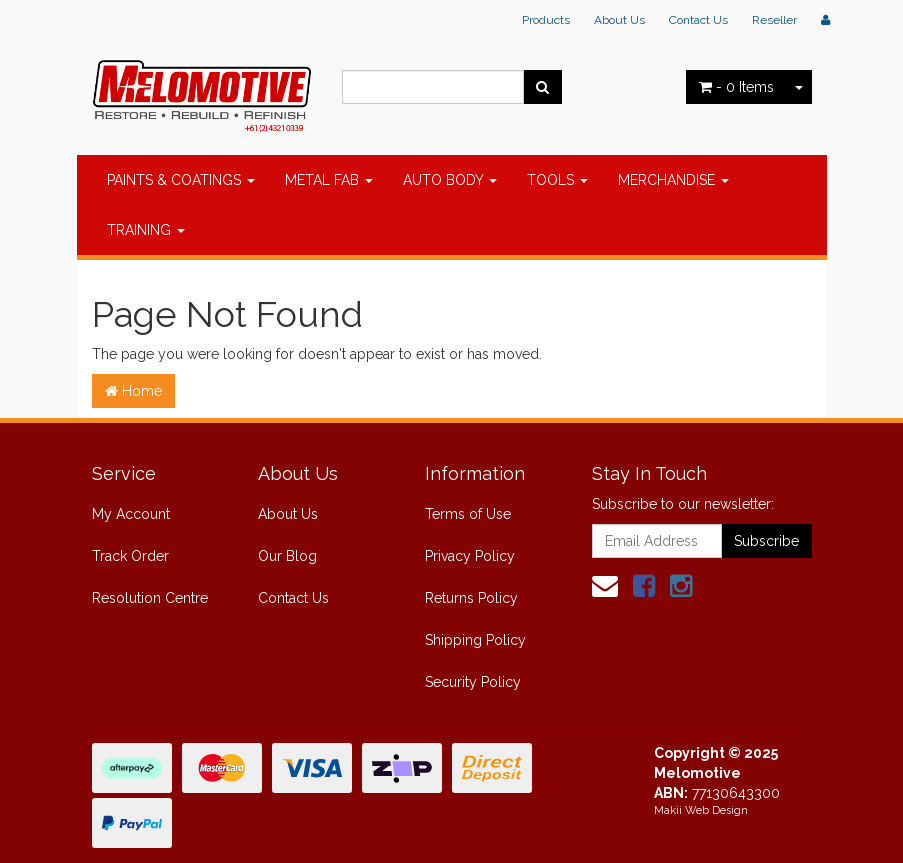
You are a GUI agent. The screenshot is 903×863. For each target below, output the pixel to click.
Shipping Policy (475, 640)
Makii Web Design (701, 810)
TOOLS (557, 180)
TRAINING (146, 230)
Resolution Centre (150, 598)
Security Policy (473, 682)
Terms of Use (468, 514)
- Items (736, 87)
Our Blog (287, 556)
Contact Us (698, 20)
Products (546, 20)
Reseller (774, 20)
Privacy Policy (470, 556)
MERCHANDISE (673, 180)
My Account (131, 514)
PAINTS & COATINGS (181, 180)
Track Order (130, 556)
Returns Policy (471, 598)
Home (133, 391)
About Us (619, 20)
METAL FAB (329, 180)
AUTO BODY (450, 180)
